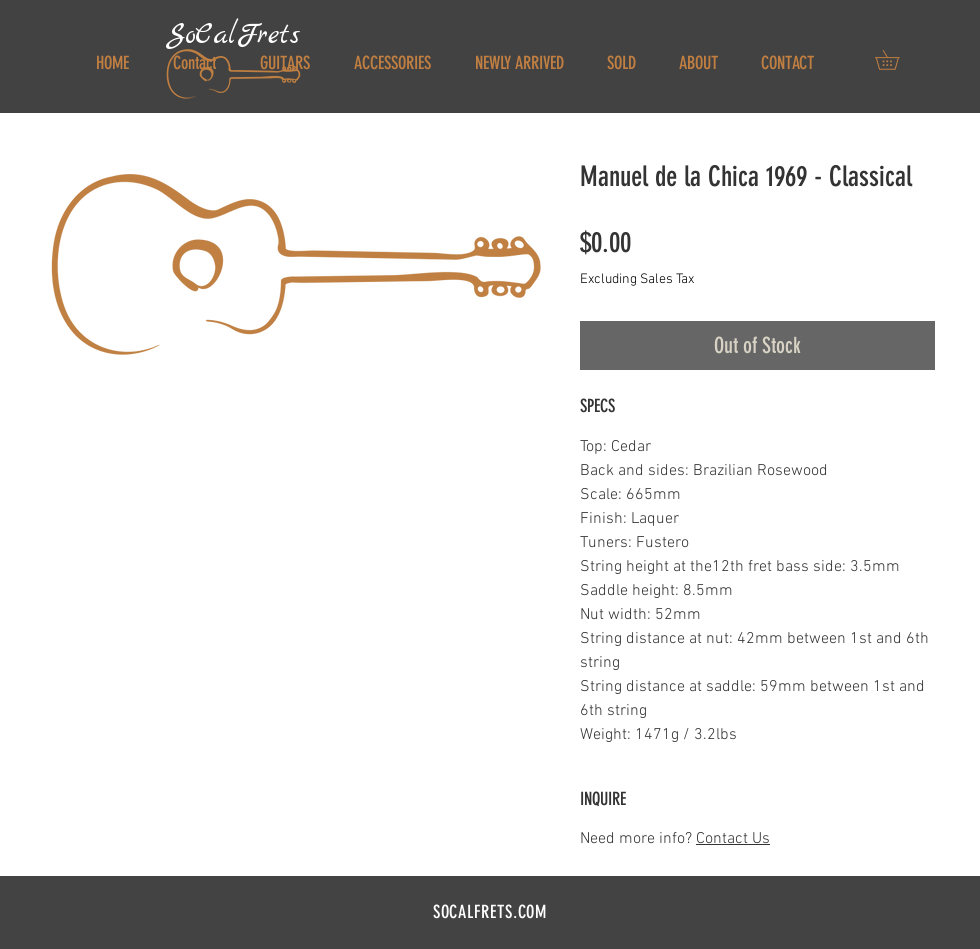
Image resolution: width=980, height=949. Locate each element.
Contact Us (733, 839)
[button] (896, 60)
